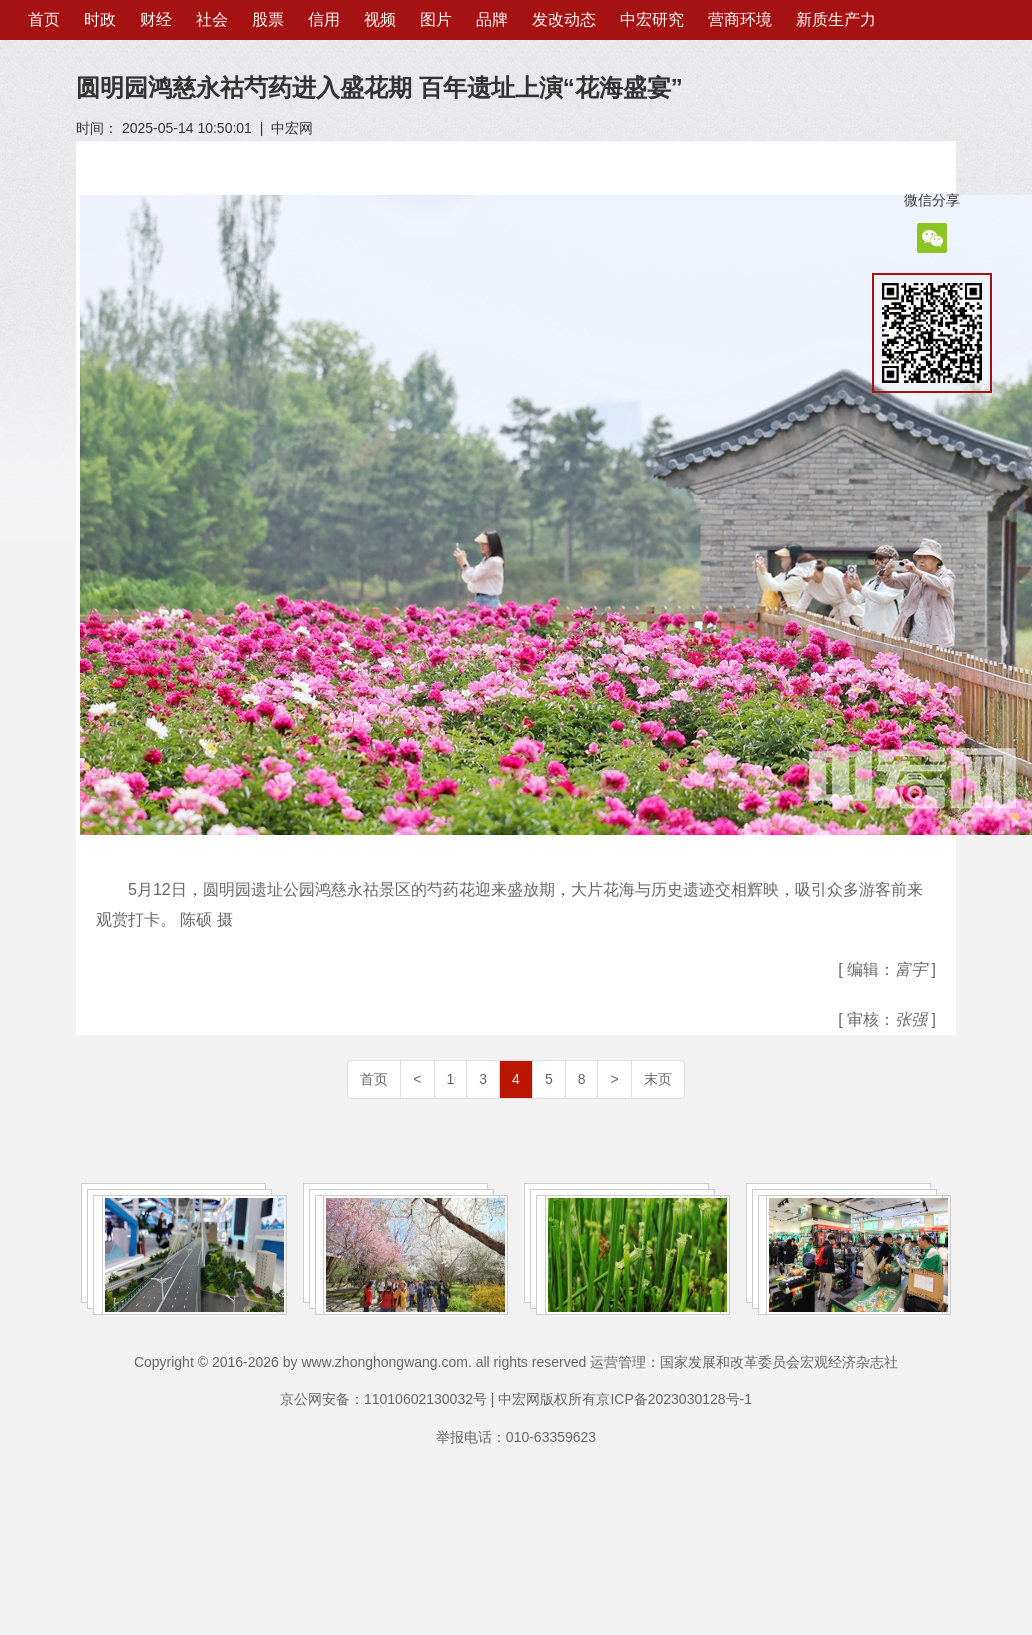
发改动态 (564, 19)
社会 (212, 19)
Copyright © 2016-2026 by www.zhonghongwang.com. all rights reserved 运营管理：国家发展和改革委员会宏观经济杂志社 (516, 1362)
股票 (268, 19)
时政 (100, 19)
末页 (658, 1079)
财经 (156, 19)
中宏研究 (652, 19)
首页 (44, 19)
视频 (380, 19)
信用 (324, 19)
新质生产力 (836, 19)
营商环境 (740, 19)
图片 (436, 19)
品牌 (492, 19)
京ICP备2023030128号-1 (674, 1399)
